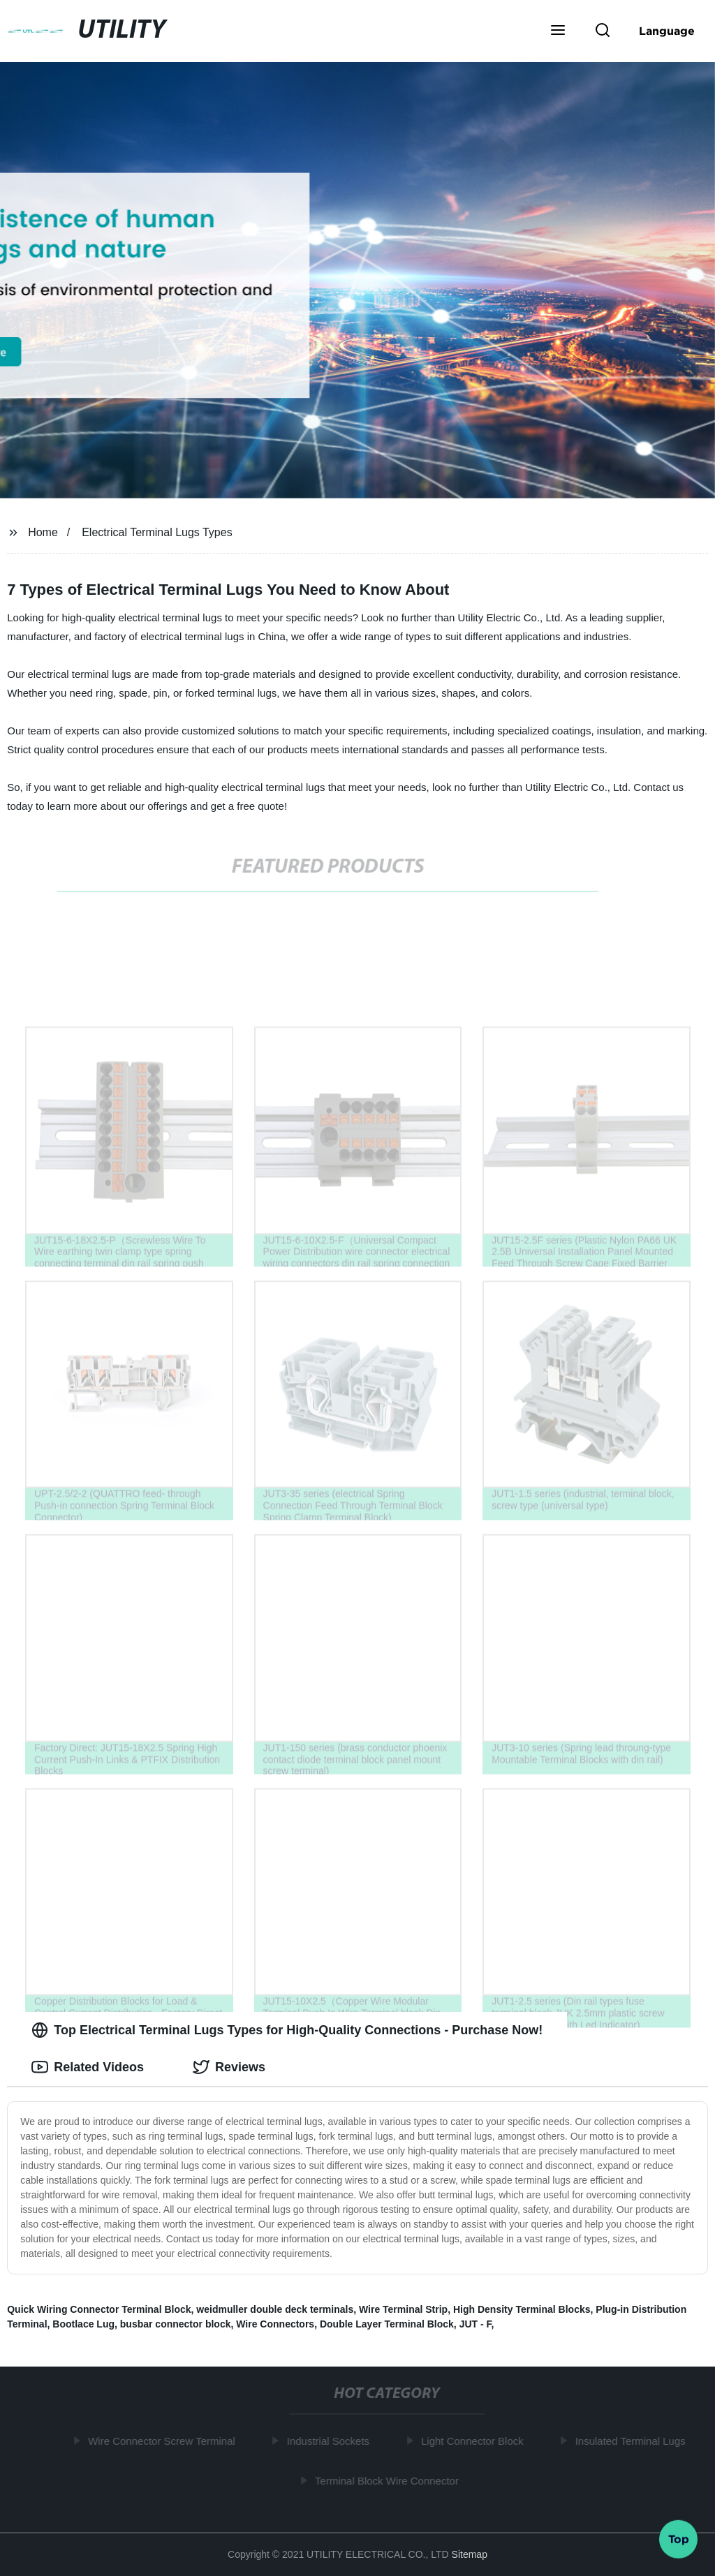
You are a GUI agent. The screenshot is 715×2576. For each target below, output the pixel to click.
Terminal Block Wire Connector (390, 2480)
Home (43, 532)
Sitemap (469, 2554)
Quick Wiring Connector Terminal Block (99, 2309)
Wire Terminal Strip (403, 2309)
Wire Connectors (275, 2324)
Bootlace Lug (83, 2324)
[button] (558, 31)
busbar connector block (175, 2324)
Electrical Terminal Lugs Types (157, 532)
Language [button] (667, 30)
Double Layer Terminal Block (387, 2324)
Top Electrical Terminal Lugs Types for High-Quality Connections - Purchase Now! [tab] (287, 2030)
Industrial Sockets (331, 2441)
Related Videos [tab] (87, 2067)
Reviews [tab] (229, 2067)
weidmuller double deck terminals (274, 2309)
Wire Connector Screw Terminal (165, 2441)
